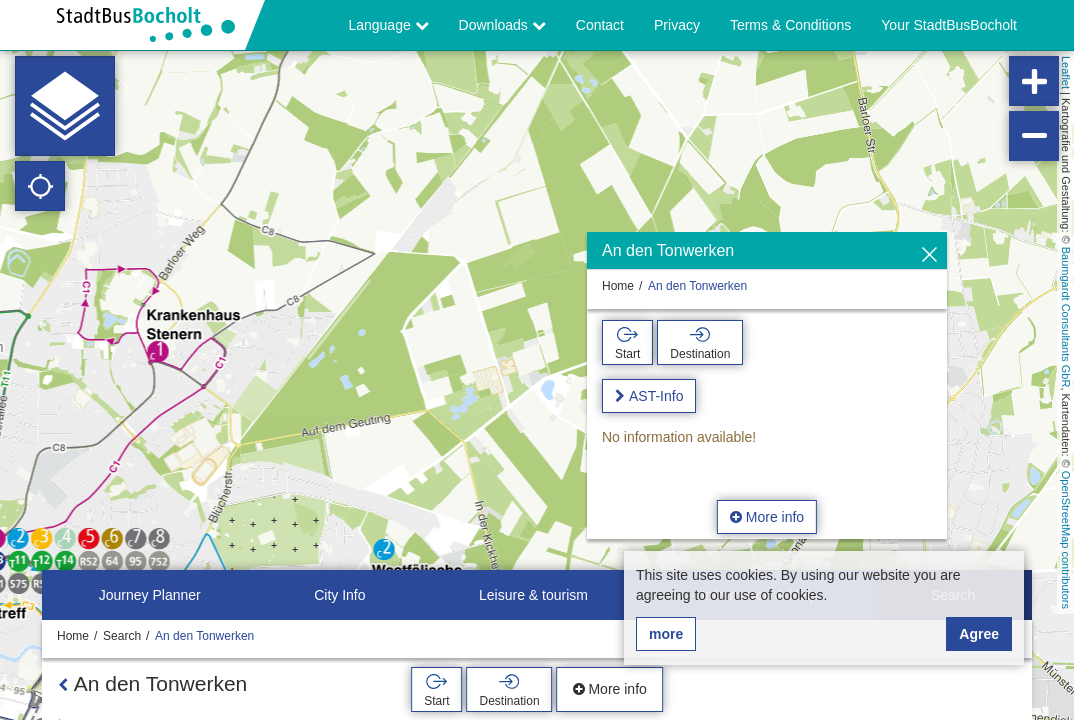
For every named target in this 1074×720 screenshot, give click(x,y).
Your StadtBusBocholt (949, 25)
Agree (979, 634)
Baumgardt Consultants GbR (1066, 317)
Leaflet (1066, 72)
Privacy (677, 25)
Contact (600, 25)
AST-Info (656, 396)
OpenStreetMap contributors (1066, 540)
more (666, 634)
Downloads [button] (502, 25)
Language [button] (388, 25)
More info (767, 517)
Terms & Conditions (790, 25)
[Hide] (929, 255)
